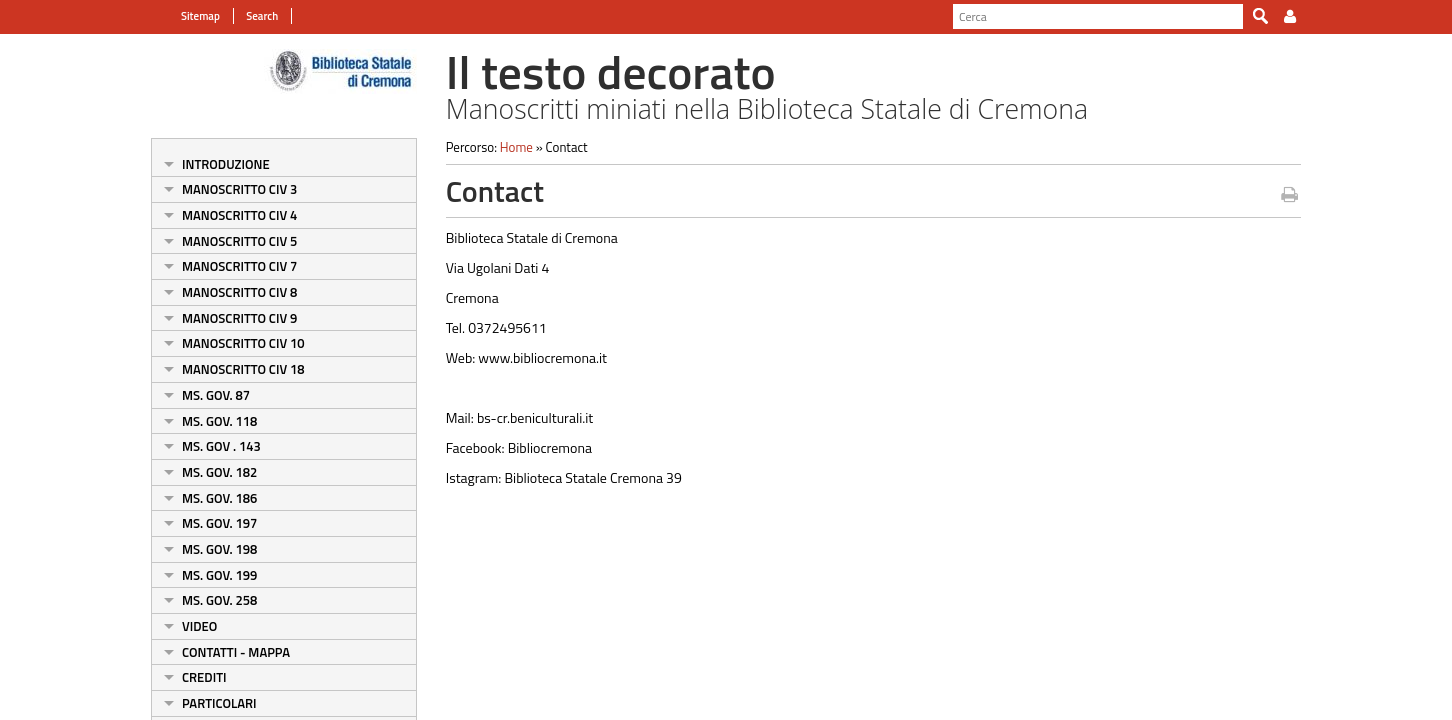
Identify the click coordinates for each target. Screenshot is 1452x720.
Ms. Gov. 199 (219, 575)
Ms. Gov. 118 (219, 421)
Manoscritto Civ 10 (243, 343)
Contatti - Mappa (236, 652)
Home (516, 147)
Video (199, 626)
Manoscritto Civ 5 (239, 241)
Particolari (219, 703)
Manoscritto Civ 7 (239, 266)
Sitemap (200, 16)
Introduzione (226, 164)
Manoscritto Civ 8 (239, 292)
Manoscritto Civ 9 (239, 318)
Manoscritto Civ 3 (239, 189)
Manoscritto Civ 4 (239, 215)
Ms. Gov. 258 (219, 600)
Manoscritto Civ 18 (243, 369)
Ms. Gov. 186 (219, 498)
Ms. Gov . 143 (221, 446)
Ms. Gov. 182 (219, 472)
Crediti (204, 677)
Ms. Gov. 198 (219, 549)
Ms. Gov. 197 (219, 523)
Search (261, 16)
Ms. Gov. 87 (216, 395)
